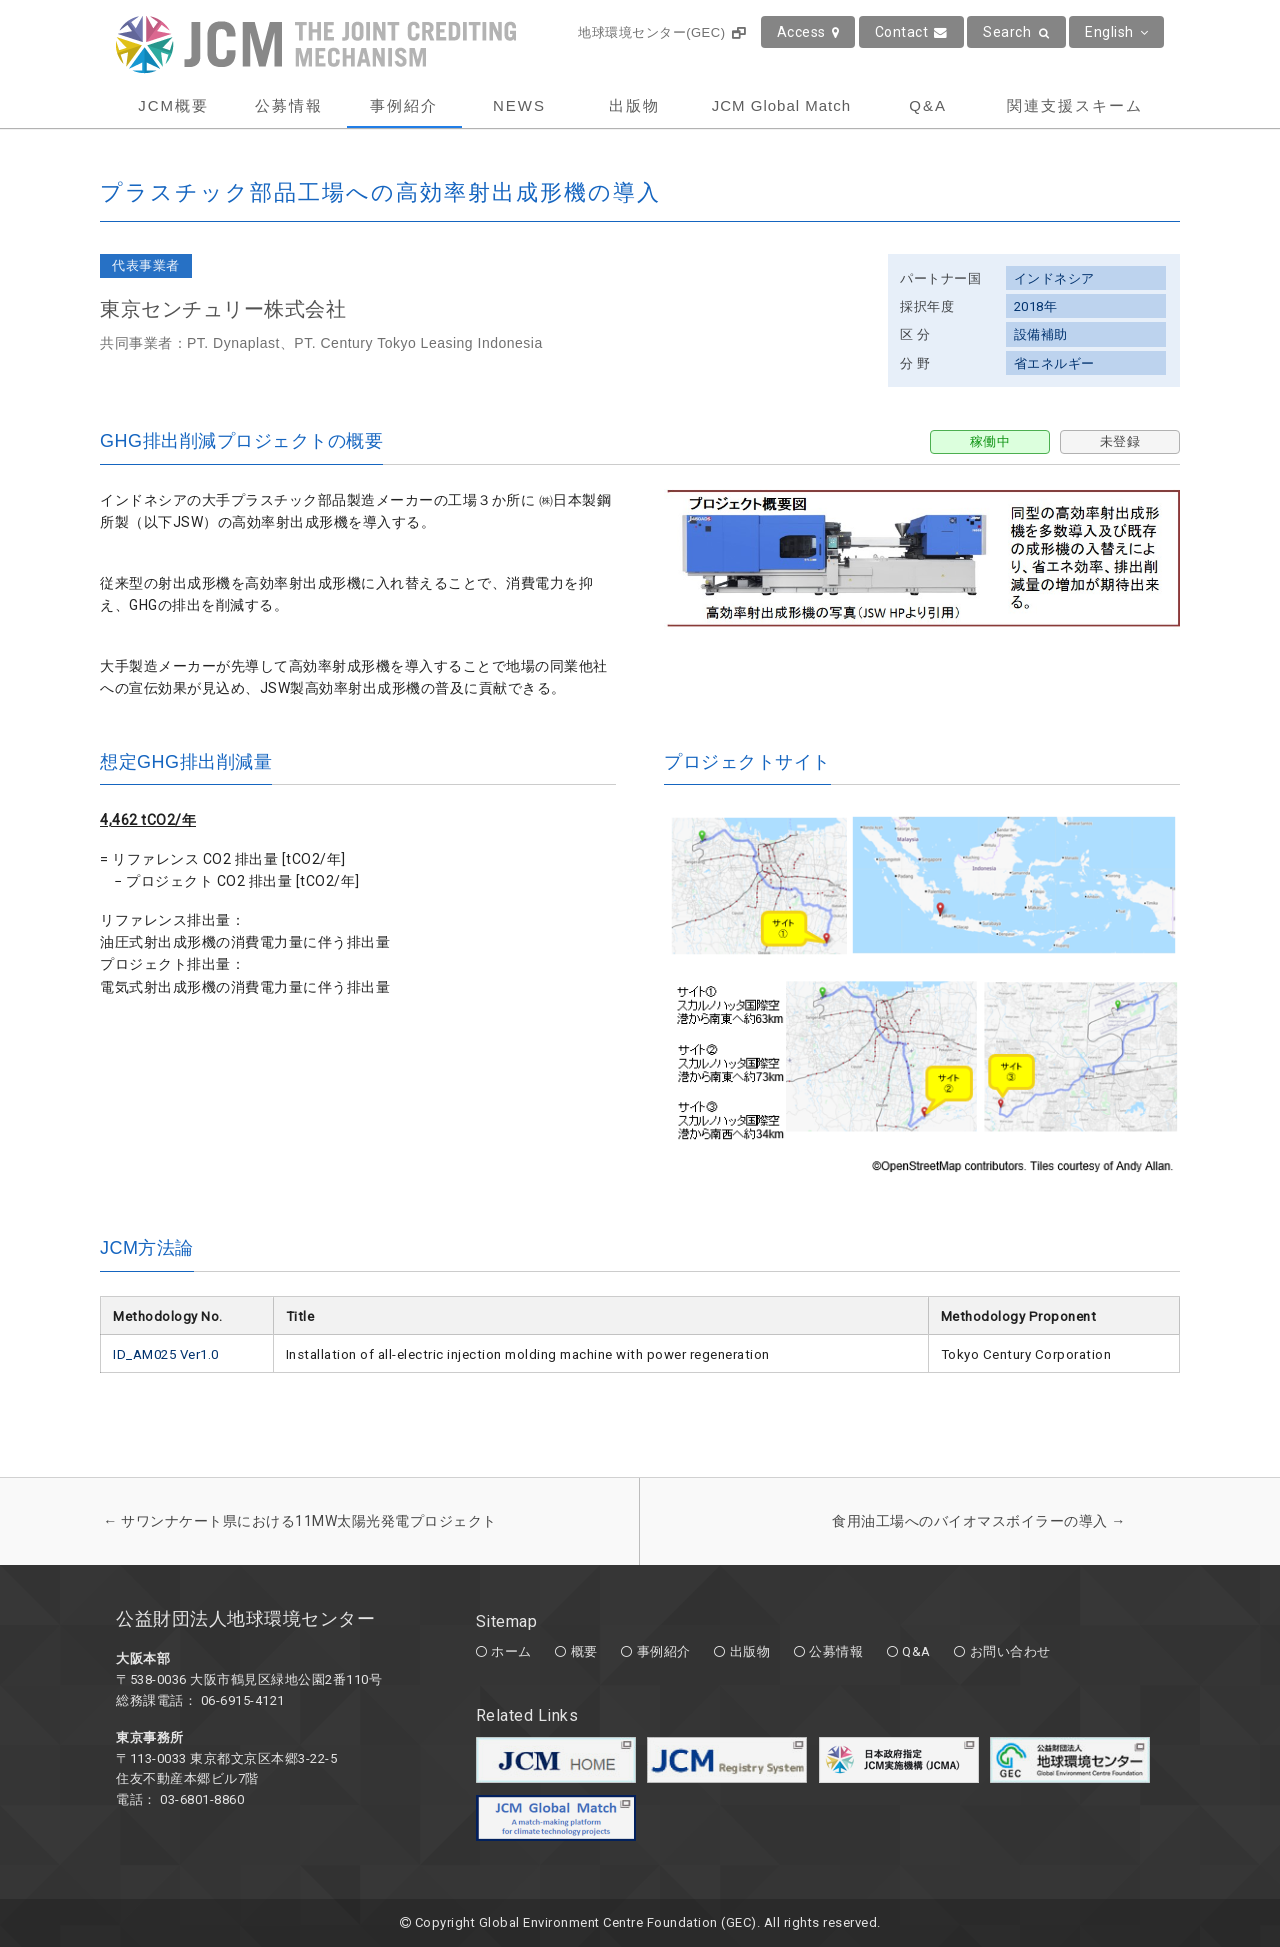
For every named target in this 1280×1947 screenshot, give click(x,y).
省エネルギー (1054, 363)
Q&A (928, 105)
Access (808, 32)
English (1116, 32)
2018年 (1036, 306)
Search (1016, 32)
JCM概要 (173, 105)
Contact (911, 32)
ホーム (511, 1651)
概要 (584, 1651)
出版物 (634, 105)
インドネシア (1054, 278)
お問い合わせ (1010, 1651)
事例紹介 (404, 105)
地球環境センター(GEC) (661, 32)
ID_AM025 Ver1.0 (166, 1354)
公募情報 (289, 105)
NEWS (519, 105)
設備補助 (1041, 334)
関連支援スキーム (1075, 105)
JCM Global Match (781, 105)
